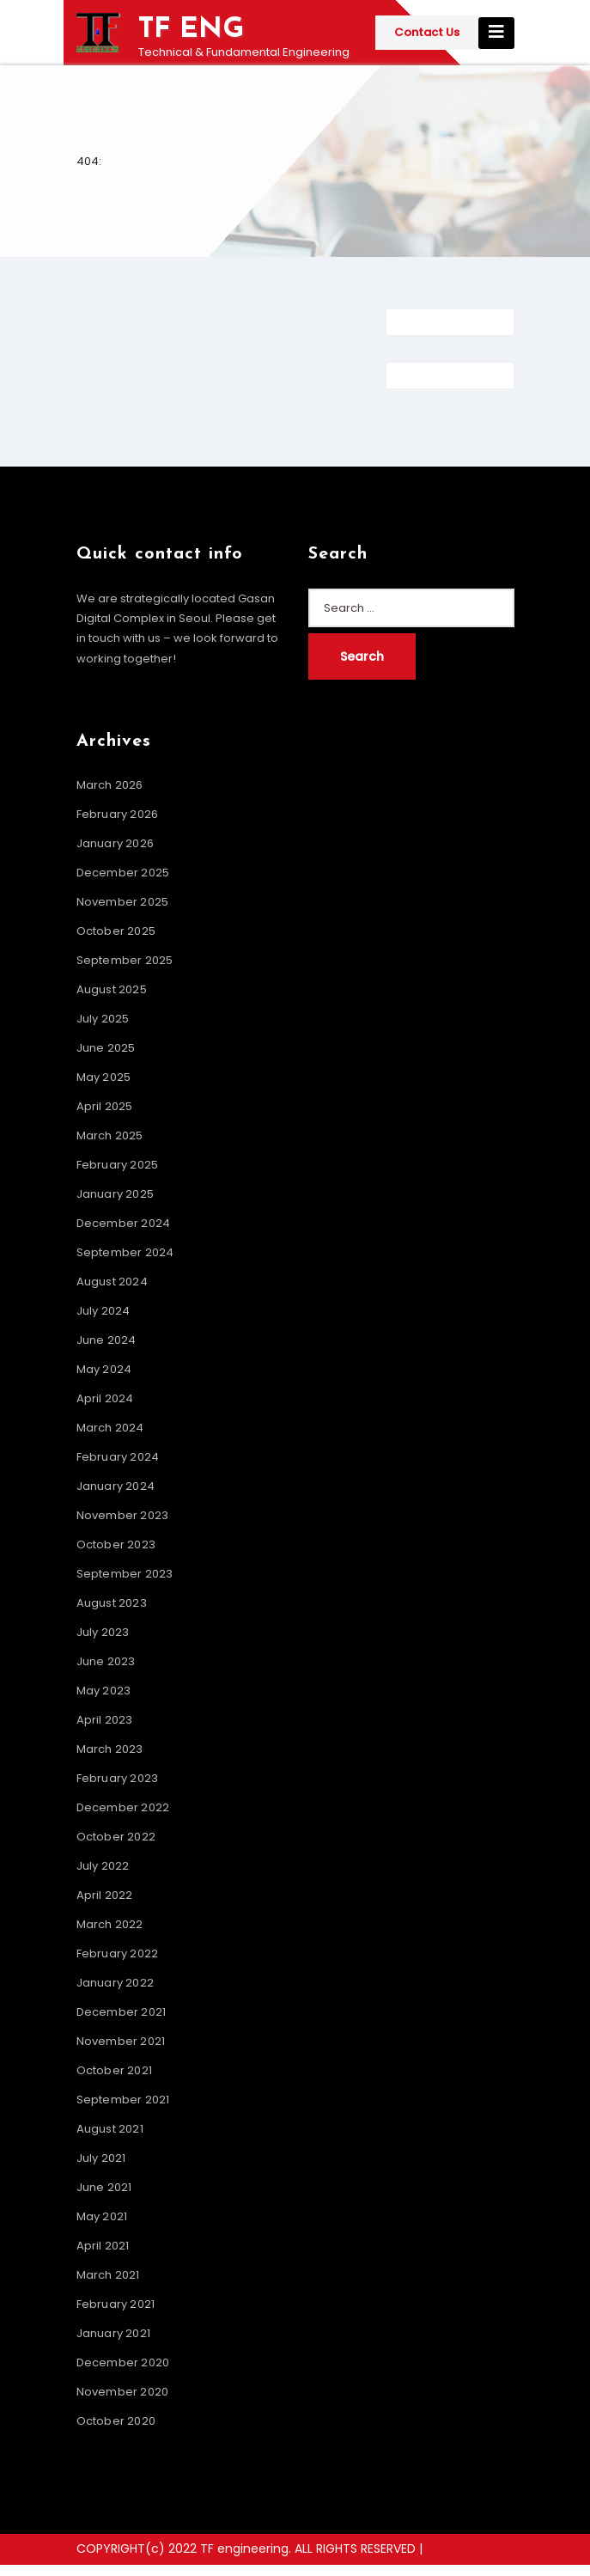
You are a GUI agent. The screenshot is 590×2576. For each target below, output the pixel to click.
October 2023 (115, 1544)
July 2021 (101, 2158)
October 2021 (114, 2070)
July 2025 (103, 1018)
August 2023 (111, 1603)
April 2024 (105, 1398)
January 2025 (115, 1194)
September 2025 (124, 960)
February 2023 (117, 1778)
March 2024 (110, 1427)
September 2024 (125, 1252)
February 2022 (117, 1953)
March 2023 (109, 1749)
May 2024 (104, 1369)
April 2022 (104, 1895)
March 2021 (108, 2275)
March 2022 (109, 1924)
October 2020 (115, 2421)
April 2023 (104, 1720)
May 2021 (102, 2216)
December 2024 (123, 1223)
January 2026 (115, 843)
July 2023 (103, 1632)
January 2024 (115, 1486)
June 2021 (104, 2187)
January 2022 (115, 1983)
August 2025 (111, 989)
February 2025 (117, 1165)
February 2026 (117, 814)
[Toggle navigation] (496, 33)
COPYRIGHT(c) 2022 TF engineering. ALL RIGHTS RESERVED (247, 2548)
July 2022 (103, 1866)
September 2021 (123, 2099)
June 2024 (106, 1340)
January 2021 (113, 2333)
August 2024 (112, 1281)
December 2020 (123, 2362)
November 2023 (122, 1515)
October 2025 (115, 931)
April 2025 (104, 1106)
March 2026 (109, 785)
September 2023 (124, 1574)
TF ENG (191, 29)
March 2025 (109, 1135)
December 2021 (121, 2012)
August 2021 (109, 2129)
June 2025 (106, 1048)
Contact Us (426, 32)
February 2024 (118, 1457)
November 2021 (121, 2041)
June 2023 (106, 1661)
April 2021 (103, 2245)
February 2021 (115, 2304)
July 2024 (103, 1311)
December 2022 (123, 1807)
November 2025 (122, 902)
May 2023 (103, 1690)
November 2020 (122, 2392)
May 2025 (103, 1077)
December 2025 (123, 872)
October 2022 (115, 1836)
